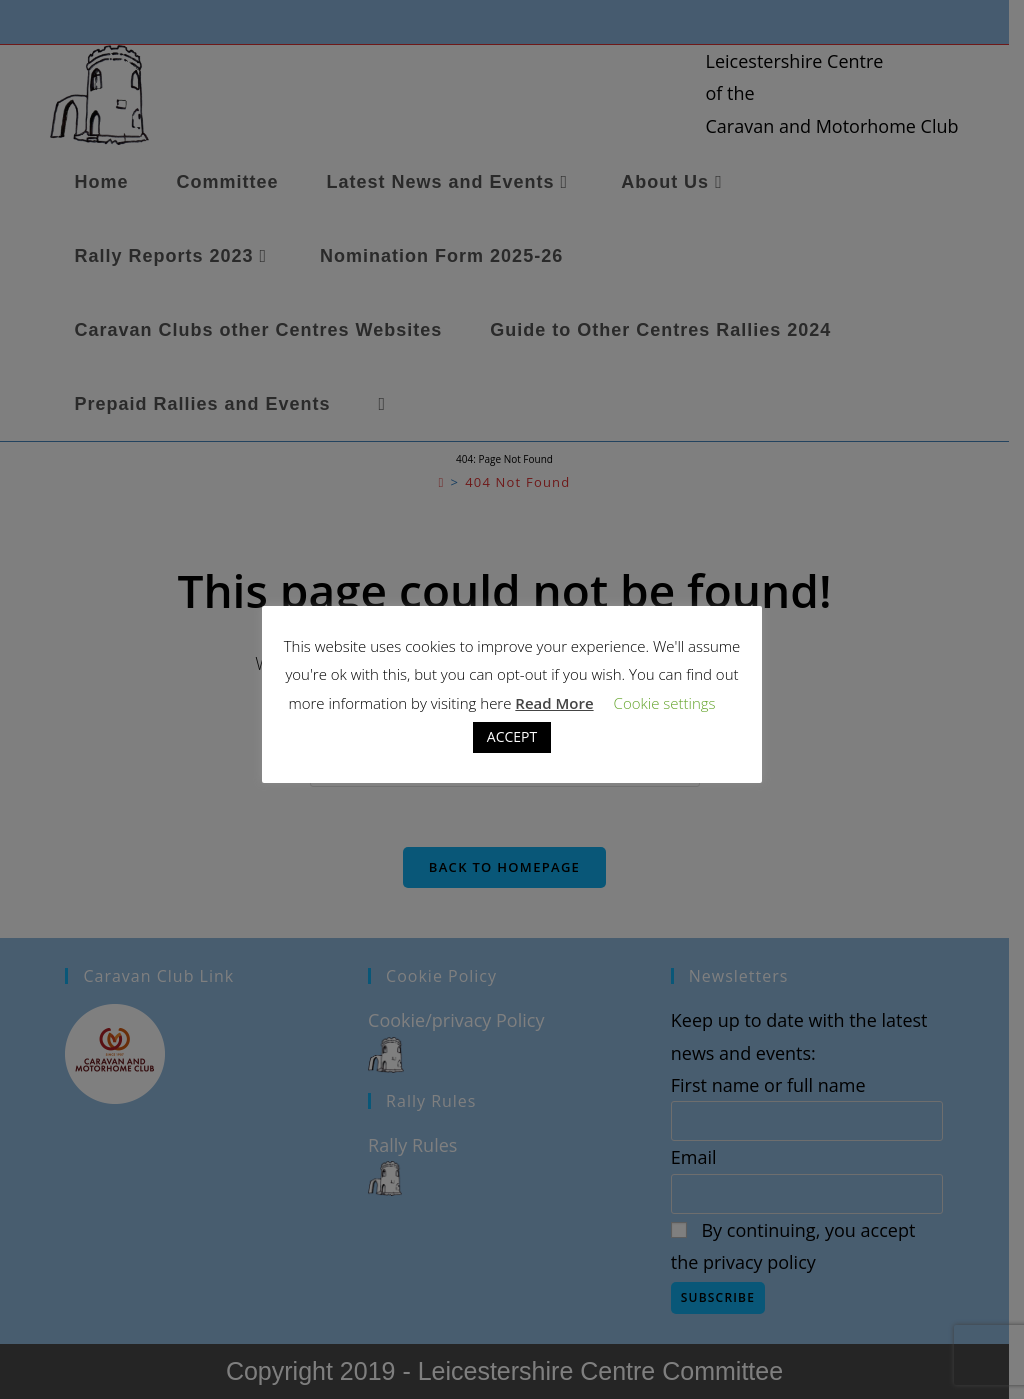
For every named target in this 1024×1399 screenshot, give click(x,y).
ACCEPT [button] (512, 736)
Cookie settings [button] (665, 703)
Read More (554, 703)
